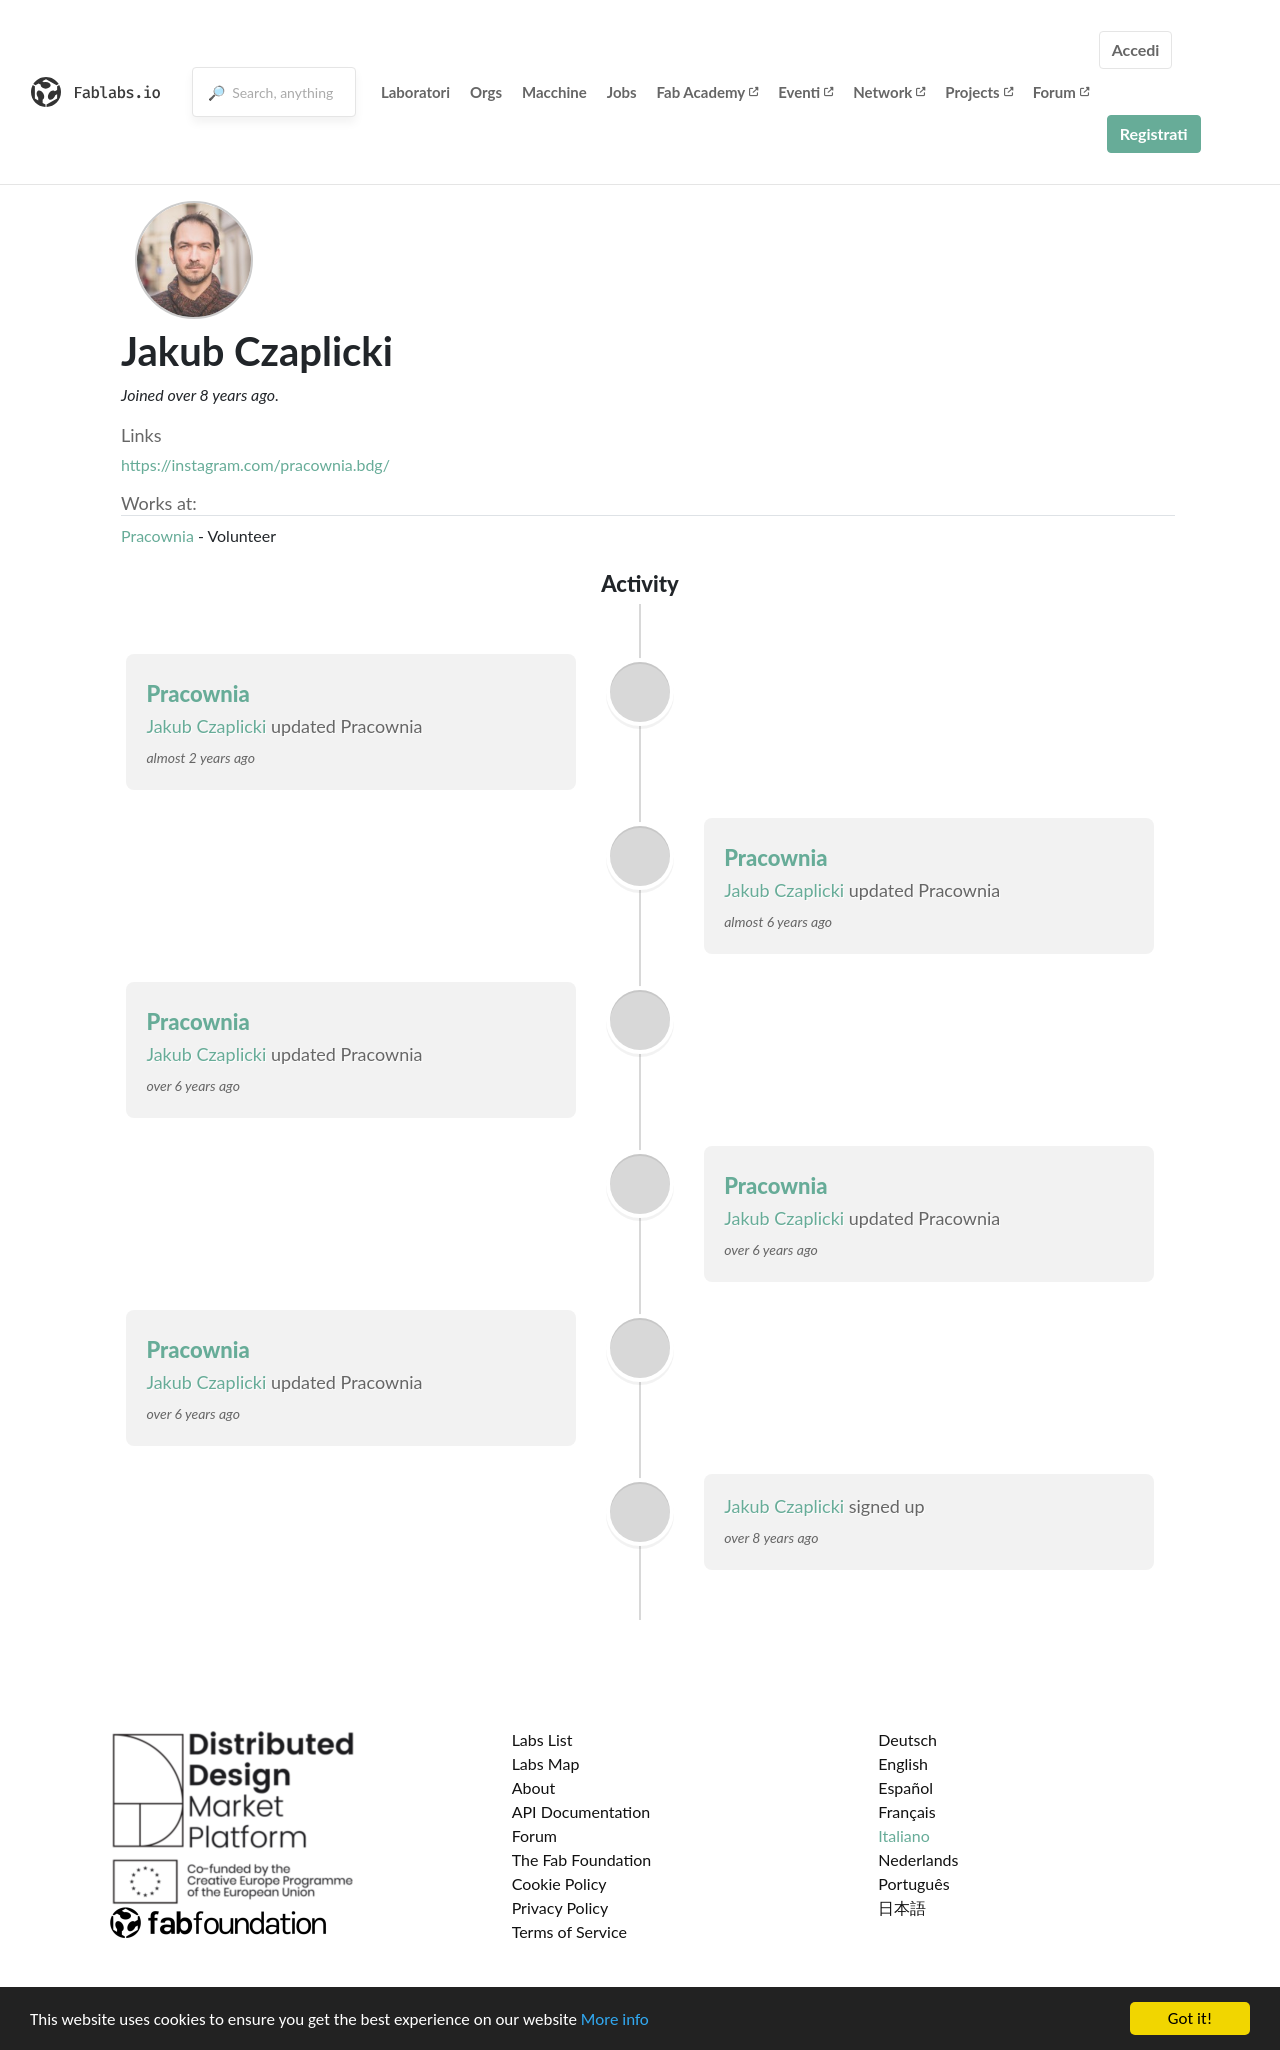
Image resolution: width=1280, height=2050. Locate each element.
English (903, 1763)
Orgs (486, 92)
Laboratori (415, 92)
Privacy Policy (560, 1907)
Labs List (542, 1739)
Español (905, 1787)
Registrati (1154, 133)
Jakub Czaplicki (206, 726)
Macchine (554, 92)
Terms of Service (569, 1931)
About (534, 1787)
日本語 (902, 1907)
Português (913, 1883)
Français (906, 1811)
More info (615, 2021)
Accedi (1136, 49)
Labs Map (546, 1763)
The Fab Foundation (582, 1859)
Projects (978, 92)
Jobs (622, 92)
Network (889, 92)
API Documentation (581, 1811)
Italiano (904, 1835)
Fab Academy (708, 92)
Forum (1061, 92)
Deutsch (907, 1739)
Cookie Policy (559, 1883)
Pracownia (157, 535)
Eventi (805, 92)
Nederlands (918, 1859)
